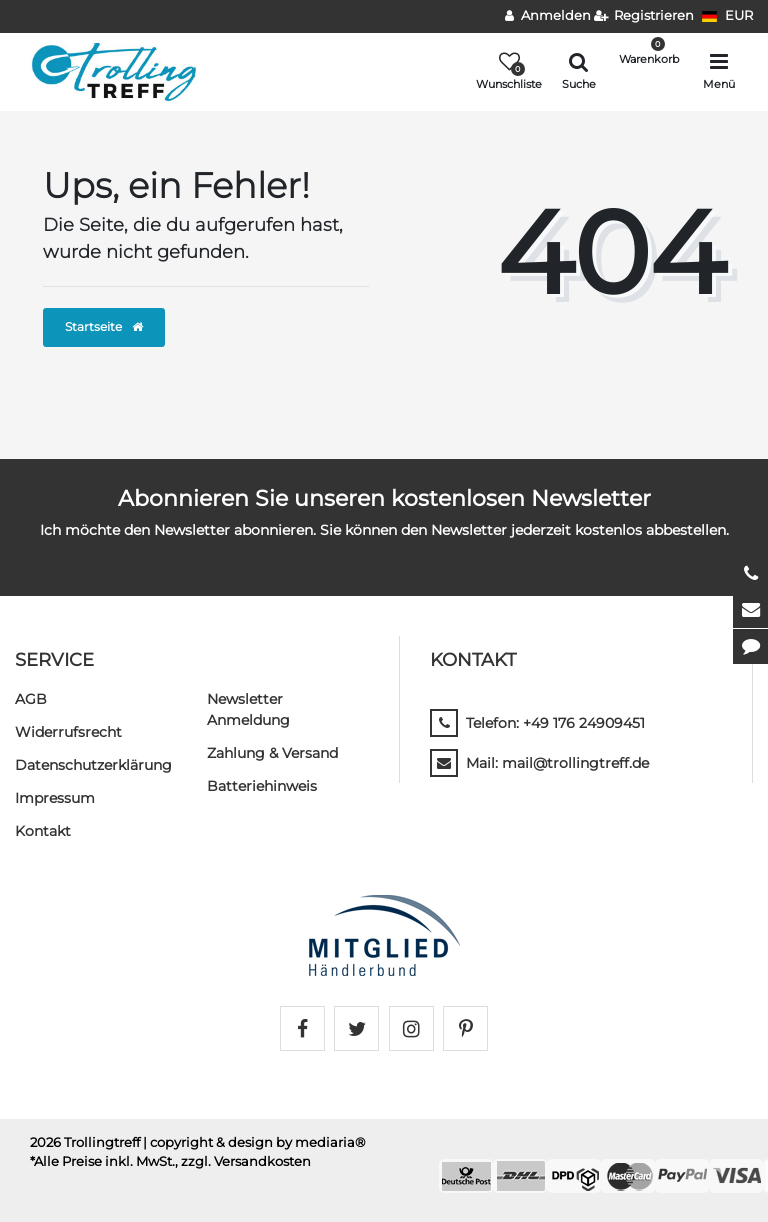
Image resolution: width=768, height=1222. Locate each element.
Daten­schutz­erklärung (93, 765)
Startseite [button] (104, 326)
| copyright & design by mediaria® (254, 1142)
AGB (31, 699)
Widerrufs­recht (68, 732)
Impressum (55, 798)
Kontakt (43, 831)
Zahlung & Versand (272, 753)
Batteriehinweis (262, 786)
